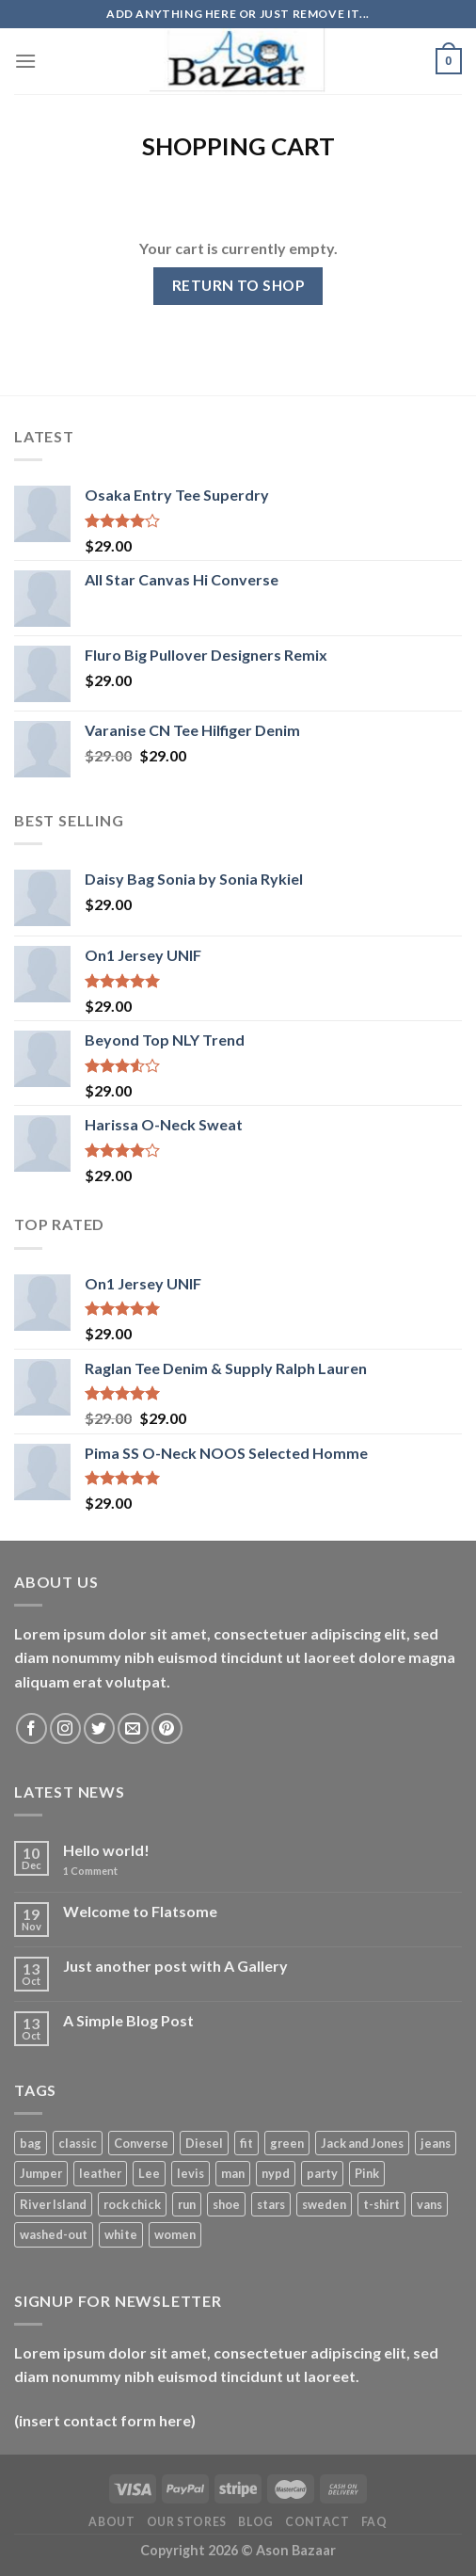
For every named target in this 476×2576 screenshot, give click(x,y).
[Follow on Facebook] (31, 1728)
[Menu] (25, 61)
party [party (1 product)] (322, 2173)
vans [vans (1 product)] (429, 2204)
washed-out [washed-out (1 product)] (53, 2234)
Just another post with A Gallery (175, 1966)
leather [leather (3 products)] (100, 2173)
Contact (317, 2522)
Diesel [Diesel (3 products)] (204, 2143)
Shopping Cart (238, 146)
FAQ (374, 2522)
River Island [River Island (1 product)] (53, 2204)
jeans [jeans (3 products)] (435, 2143)
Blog (255, 2522)
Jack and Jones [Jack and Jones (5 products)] (362, 2143)
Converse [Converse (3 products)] (141, 2143)
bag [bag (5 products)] (30, 2143)
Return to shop (238, 285)
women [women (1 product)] (175, 2234)
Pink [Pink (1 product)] (367, 2173)
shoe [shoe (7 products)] (226, 2204)
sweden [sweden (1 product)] (324, 2204)
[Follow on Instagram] (65, 1728)
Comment (90, 1870)
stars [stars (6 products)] (271, 2204)
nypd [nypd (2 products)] (276, 2173)
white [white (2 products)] (120, 2234)
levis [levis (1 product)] (190, 2173)
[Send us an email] (133, 1728)
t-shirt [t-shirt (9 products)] (381, 2204)
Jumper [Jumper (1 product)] (41, 2173)
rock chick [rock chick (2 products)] (132, 2204)
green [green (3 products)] (287, 2143)
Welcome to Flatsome (140, 1911)
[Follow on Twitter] (99, 1728)
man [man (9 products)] (233, 2173)
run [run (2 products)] (187, 2204)
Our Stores (187, 2522)
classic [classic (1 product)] (77, 2143)
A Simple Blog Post (128, 2020)
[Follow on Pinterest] (166, 1728)
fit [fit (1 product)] (246, 2143)
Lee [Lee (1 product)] (149, 2173)
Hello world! (106, 1850)
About (111, 2522)
